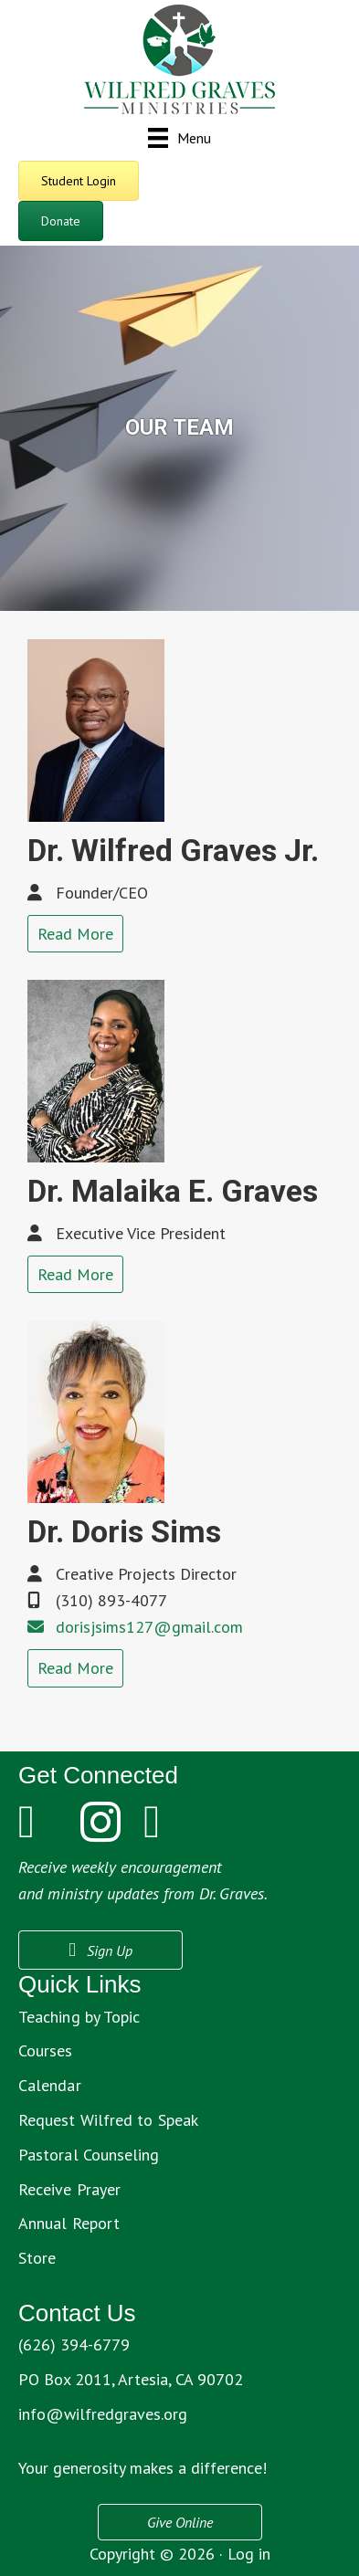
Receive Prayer (69, 2189)
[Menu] (179, 137)
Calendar (49, 2085)
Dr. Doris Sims (124, 1531)
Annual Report (69, 2223)
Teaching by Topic (79, 2016)
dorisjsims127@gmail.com (149, 1626)
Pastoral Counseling (89, 2154)
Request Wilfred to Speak (108, 2119)
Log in (248, 2553)
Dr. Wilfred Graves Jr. (173, 850)
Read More (75, 933)
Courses (45, 2050)
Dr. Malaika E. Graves (172, 1190)
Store (37, 2257)
